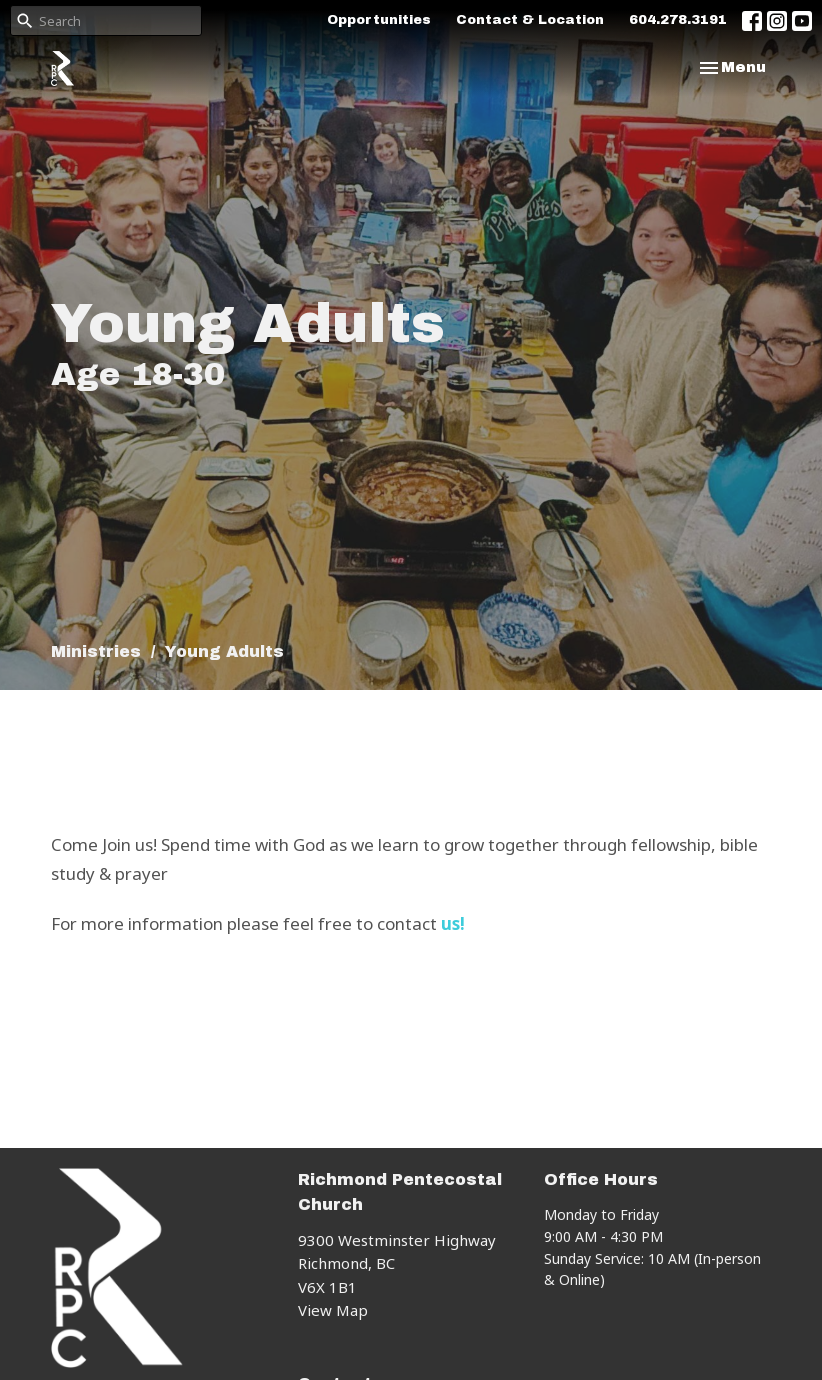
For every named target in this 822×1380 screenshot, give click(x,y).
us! (453, 923)
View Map (333, 1310)
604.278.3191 (678, 20)
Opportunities (379, 20)
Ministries (96, 651)
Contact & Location (530, 20)
